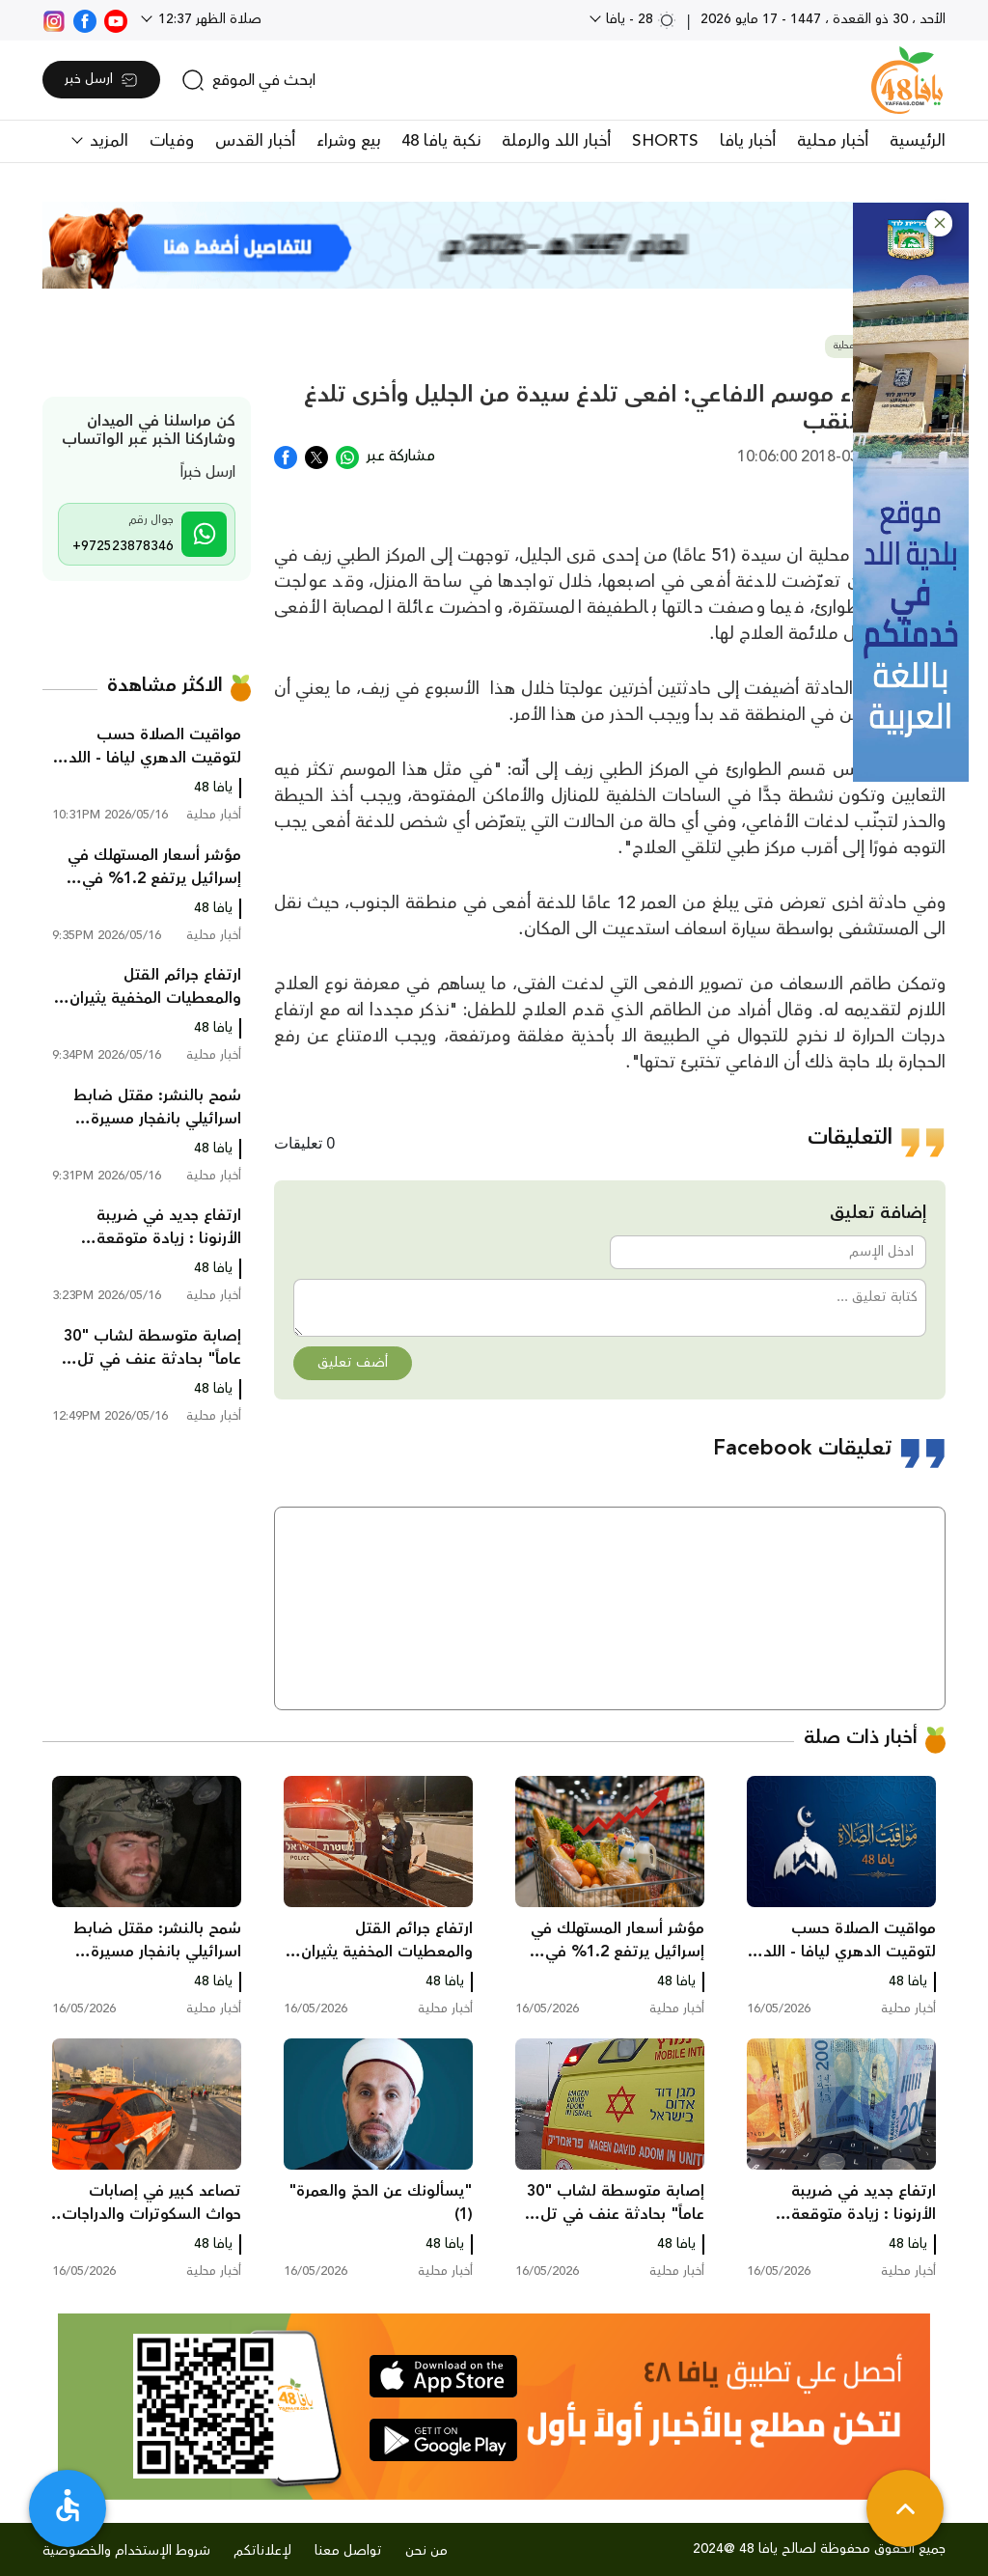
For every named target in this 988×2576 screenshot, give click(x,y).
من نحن (426, 2551)
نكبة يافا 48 (440, 140)
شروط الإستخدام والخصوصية (126, 2551)
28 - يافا (639, 19)
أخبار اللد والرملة (556, 140)
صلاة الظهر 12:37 (207, 19)
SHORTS (665, 140)
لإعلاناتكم (262, 2551)
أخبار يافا (748, 140)
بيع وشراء (348, 140)
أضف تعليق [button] (352, 1362)
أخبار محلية (832, 140)
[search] (248, 80)
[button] (939, 223)
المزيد (106, 140)
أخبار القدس (255, 140)
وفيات (172, 140)
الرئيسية (918, 140)
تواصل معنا (348, 2551)
